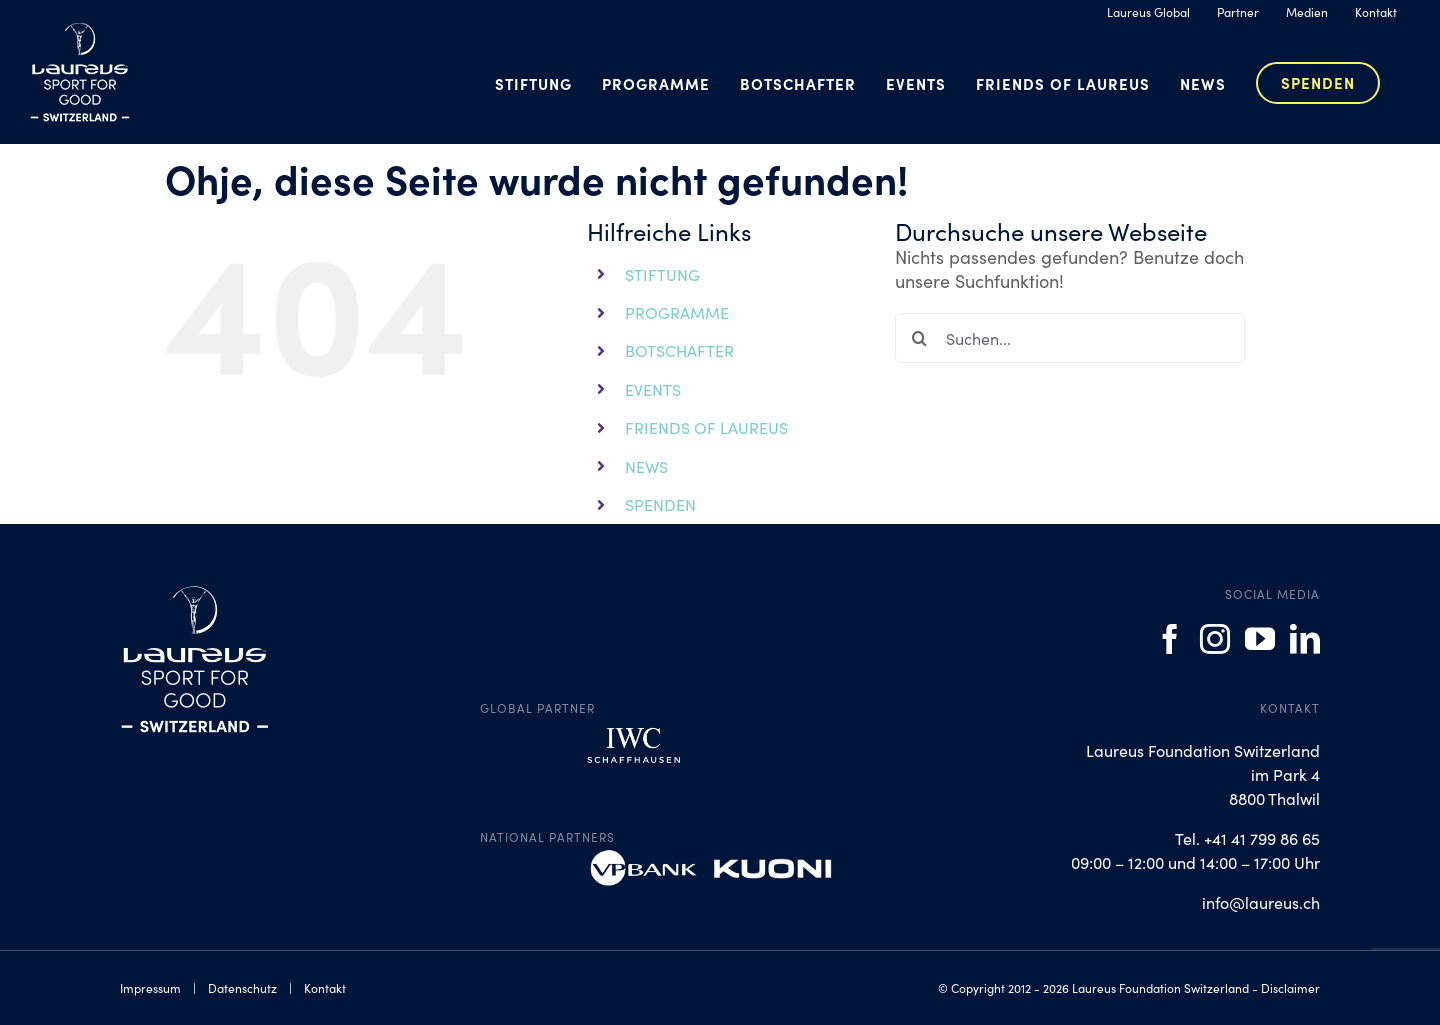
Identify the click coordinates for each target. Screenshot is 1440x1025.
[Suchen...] (1070, 338)
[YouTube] (1260, 639)
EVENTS (653, 389)
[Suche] (920, 338)
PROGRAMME (677, 312)
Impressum (150, 987)
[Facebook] (1170, 639)
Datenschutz (242, 987)
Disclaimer (1290, 987)
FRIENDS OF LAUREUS (706, 427)
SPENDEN (660, 504)
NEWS (646, 466)
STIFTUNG (662, 274)
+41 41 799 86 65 (1262, 838)
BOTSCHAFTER (679, 350)
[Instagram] (1215, 639)
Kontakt (325, 987)
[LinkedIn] (1305, 639)
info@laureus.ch (1261, 902)
